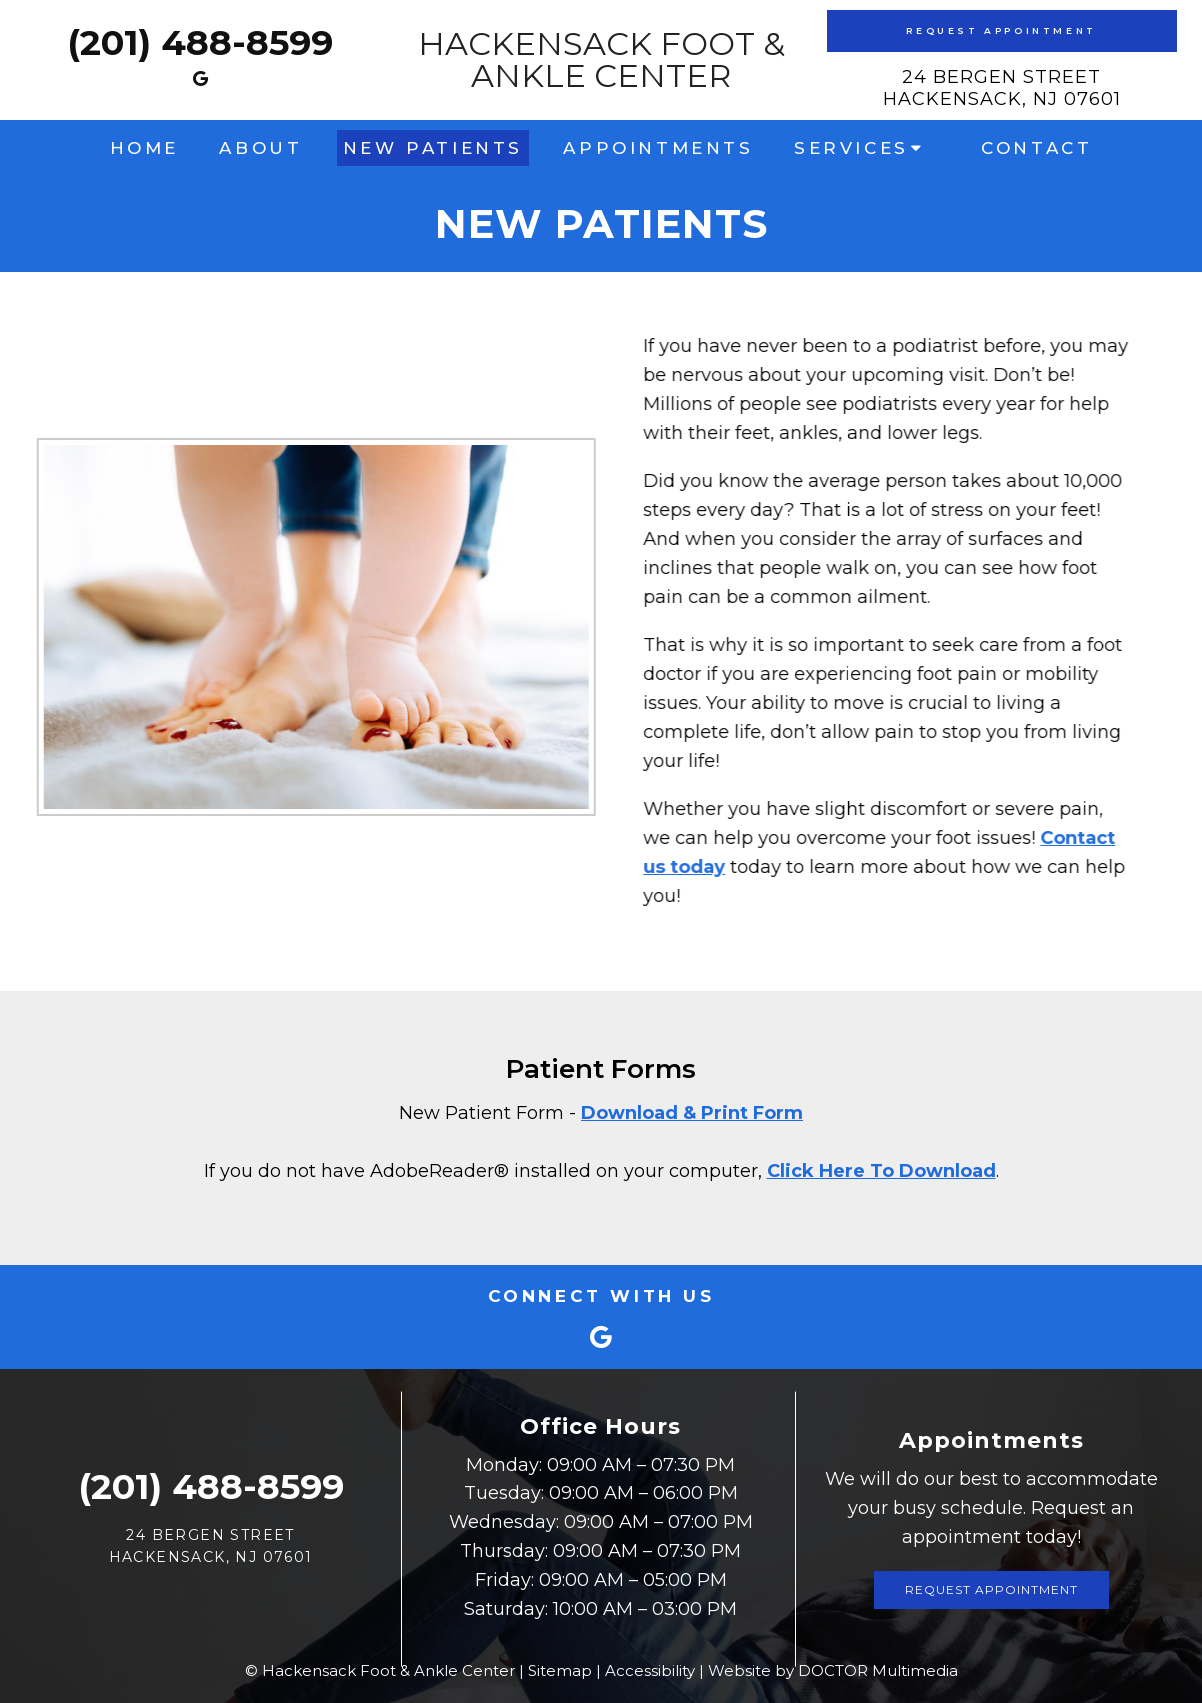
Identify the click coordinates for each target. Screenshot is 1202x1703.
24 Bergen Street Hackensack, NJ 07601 (1002, 88)
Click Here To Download (881, 1171)
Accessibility (650, 1670)
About (260, 148)
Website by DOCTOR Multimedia (833, 1670)
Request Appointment (1001, 30)
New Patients (433, 148)
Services (851, 148)
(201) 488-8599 (200, 42)
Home (144, 148)
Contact (1036, 148)
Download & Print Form (692, 1113)
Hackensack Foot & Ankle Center (601, 60)
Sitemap (560, 1670)
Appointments (658, 148)
